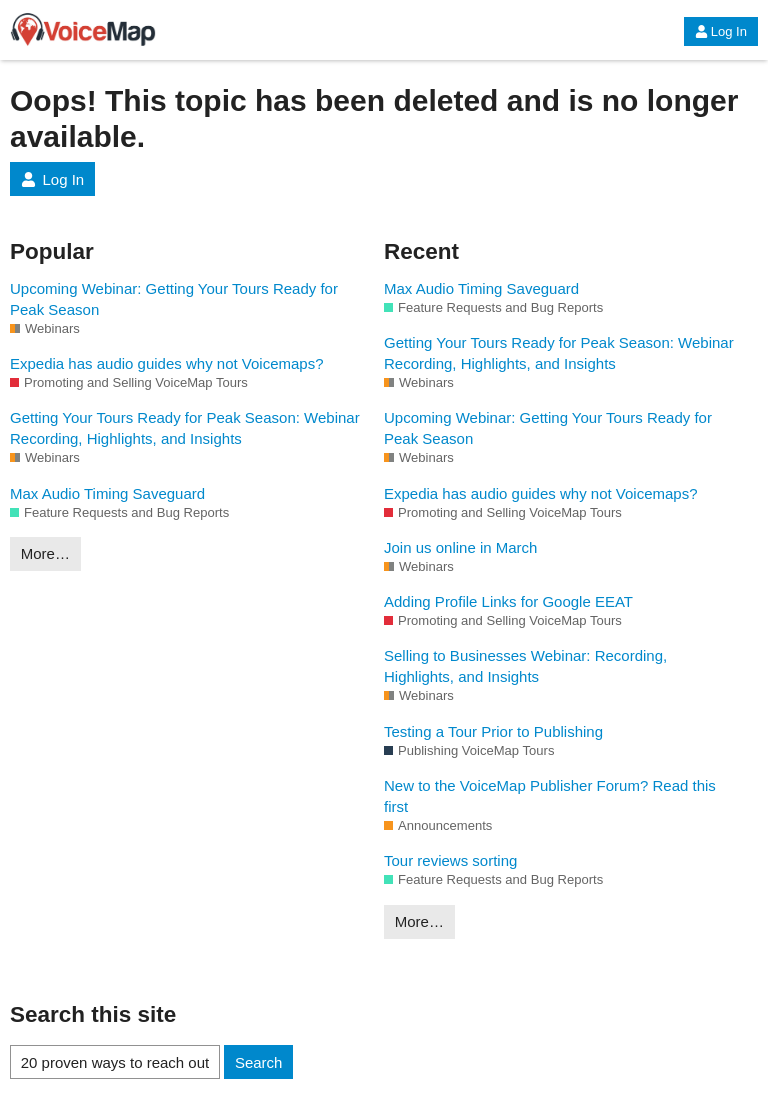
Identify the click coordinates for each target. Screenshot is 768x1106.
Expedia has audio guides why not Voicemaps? (167, 363)
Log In (721, 31)
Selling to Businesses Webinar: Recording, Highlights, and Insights (525, 666)
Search (259, 1062)
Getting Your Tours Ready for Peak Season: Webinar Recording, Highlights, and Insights (185, 428)
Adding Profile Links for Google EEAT (508, 601)
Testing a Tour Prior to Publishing (493, 731)
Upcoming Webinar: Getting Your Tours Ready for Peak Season (174, 299)
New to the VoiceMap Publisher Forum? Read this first (550, 796)
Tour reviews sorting (450, 860)
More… (45, 553)
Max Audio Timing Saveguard (107, 493)
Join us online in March (460, 547)
